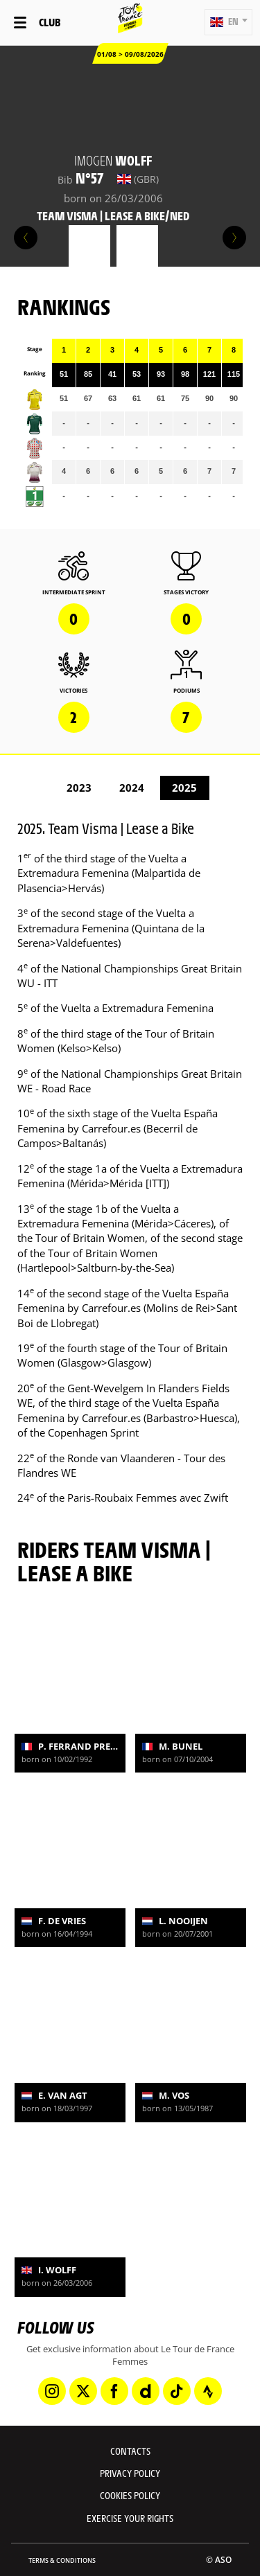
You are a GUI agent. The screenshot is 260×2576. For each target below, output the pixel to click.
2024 (131, 787)
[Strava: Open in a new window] (208, 2391)
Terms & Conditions (62, 2560)
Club (49, 22)
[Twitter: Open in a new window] (83, 2391)
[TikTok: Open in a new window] (177, 2391)
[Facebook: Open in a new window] (114, 2391)
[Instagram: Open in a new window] (52, 2391)
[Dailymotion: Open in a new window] (145, 2391)
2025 (184, 787)
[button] (228, 22)
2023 (79, 787)
